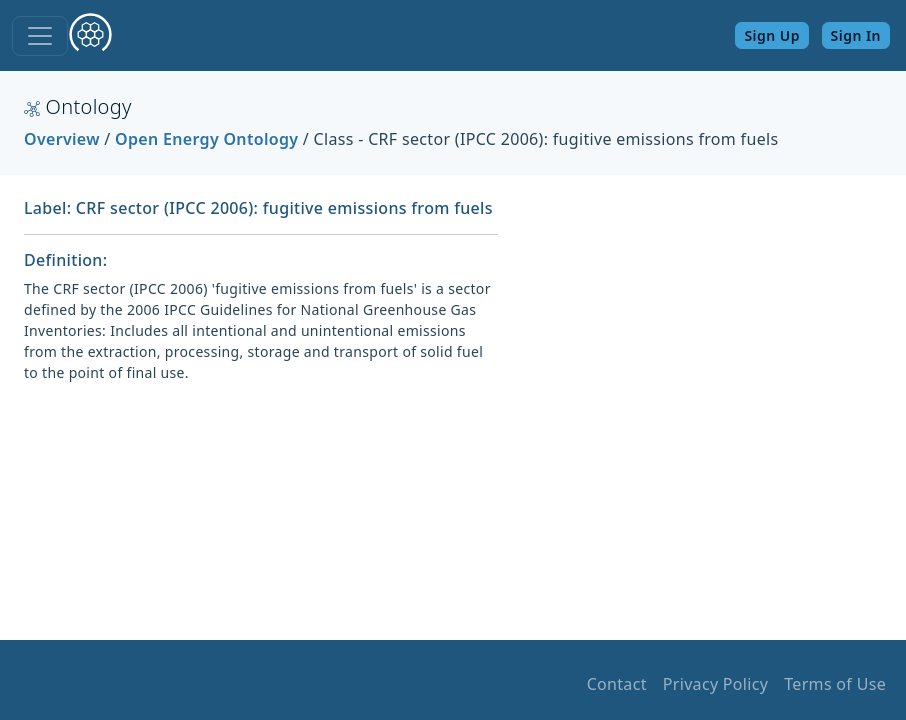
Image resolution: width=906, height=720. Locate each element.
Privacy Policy (715, 684)
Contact (617, 684)
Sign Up (772, 35)
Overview (62, 139)
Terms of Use (835, 684)
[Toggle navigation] (40, 36)
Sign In (856, 35)
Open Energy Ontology (206, 139)
